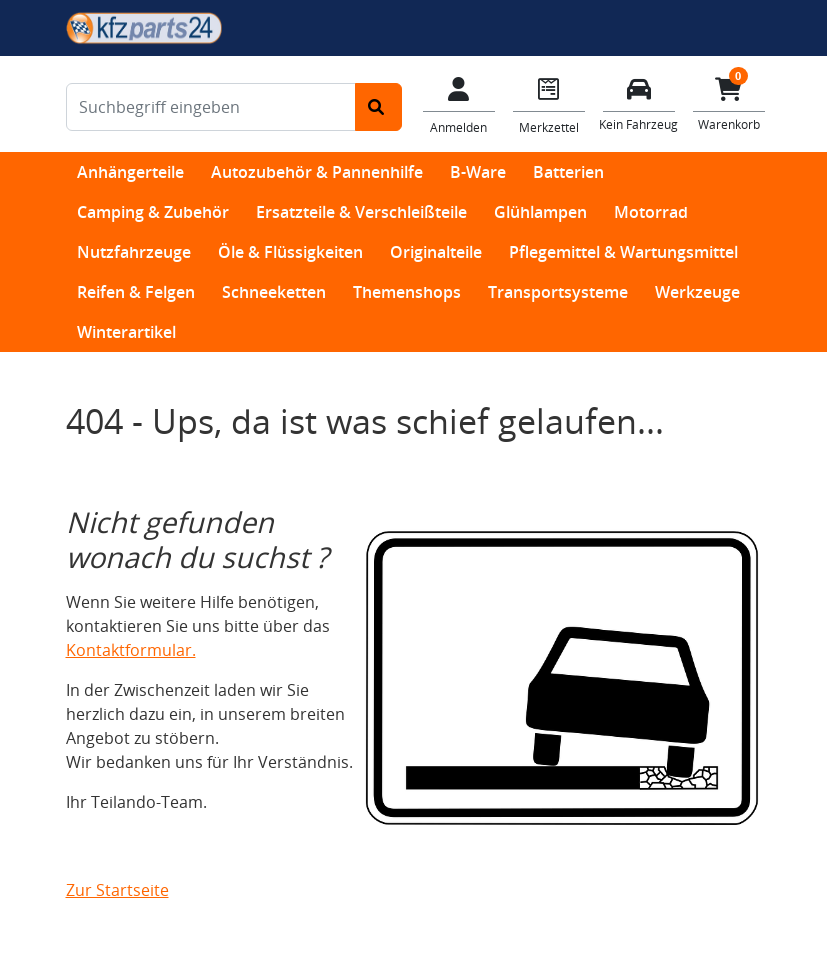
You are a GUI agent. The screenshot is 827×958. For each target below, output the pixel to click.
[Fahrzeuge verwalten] (639, 102)
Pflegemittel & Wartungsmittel (623, 252)
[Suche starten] (378, 107)
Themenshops (407, 292)
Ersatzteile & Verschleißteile (361, 212)
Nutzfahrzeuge (134, 252)
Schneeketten (274, 292)
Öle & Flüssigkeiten (290, 252)
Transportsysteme (558, 292)
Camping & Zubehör (153, 212)
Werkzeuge (697, 292)
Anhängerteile (130, 172)
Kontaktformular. (131, 650)
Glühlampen (540, 212)
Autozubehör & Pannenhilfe (317, 172)
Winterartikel (126, 332)
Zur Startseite (117, 890)
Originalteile (436, 252)
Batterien (568, 172)
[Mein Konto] (459, 104)
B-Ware (478, 172)
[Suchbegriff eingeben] (211, 107)
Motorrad (651, 212)
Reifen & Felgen (136, 292)
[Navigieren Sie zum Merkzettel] (549, 104)
